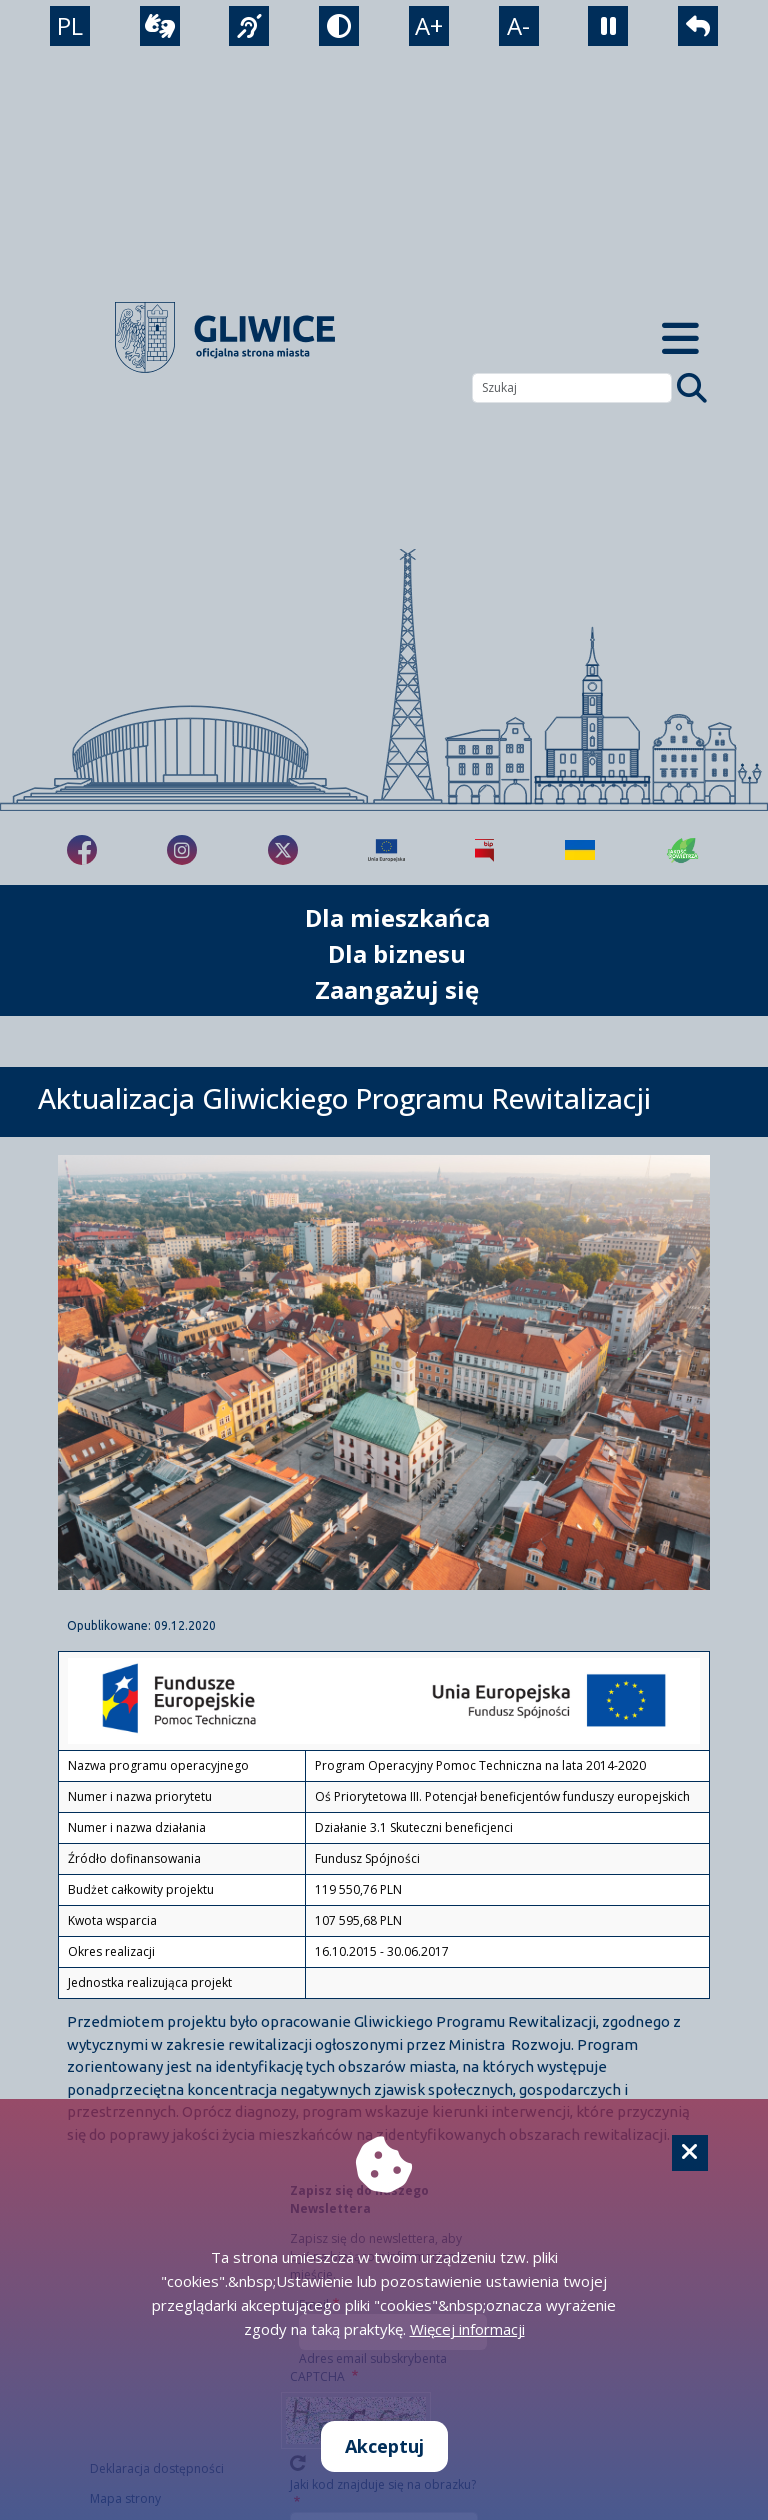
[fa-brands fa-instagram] (182, 850)
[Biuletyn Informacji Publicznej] (484, 850)
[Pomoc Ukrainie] (580, 850)
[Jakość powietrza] (683, 850)
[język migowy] (249, 26)
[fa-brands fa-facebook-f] (82, 850)
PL (70, 25)
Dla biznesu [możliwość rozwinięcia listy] (397, 953)
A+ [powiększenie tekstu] (429, 25)
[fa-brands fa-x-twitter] (283, 850)
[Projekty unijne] (386, 850)
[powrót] (698, 26)
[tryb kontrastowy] (339, 26)
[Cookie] (690, 2153)
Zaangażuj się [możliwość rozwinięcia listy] (397, 989)
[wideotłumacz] (160, 26)
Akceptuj (384, 2446)
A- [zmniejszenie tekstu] (518, 25)
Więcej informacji (467, 2329)
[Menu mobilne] (680, 337)
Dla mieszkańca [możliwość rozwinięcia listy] (397, 917)
